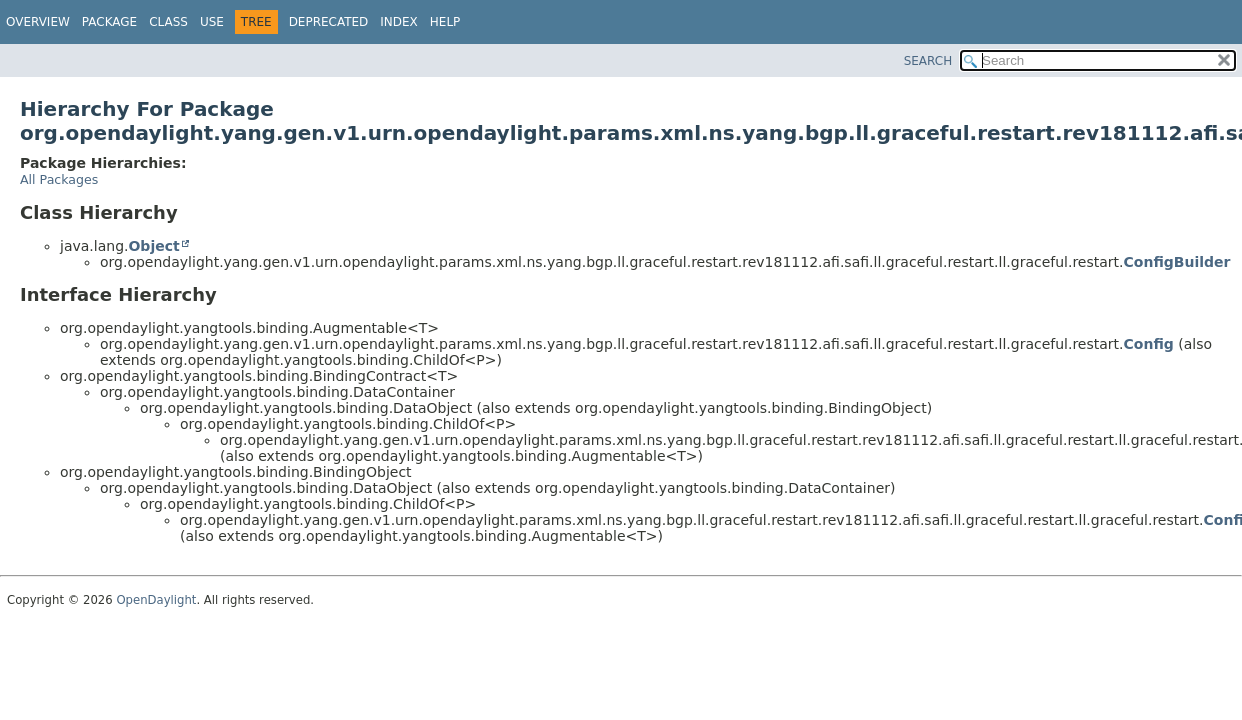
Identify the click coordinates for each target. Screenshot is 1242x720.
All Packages (59, 179)
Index (399, 22)
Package (109, 22)
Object (153, 246)
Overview (38, 22)
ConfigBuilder (1177, 262)
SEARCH (928, 61)
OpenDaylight (156, 600)
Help (445, 22)
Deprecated (329, 22)
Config (1149, 344)
